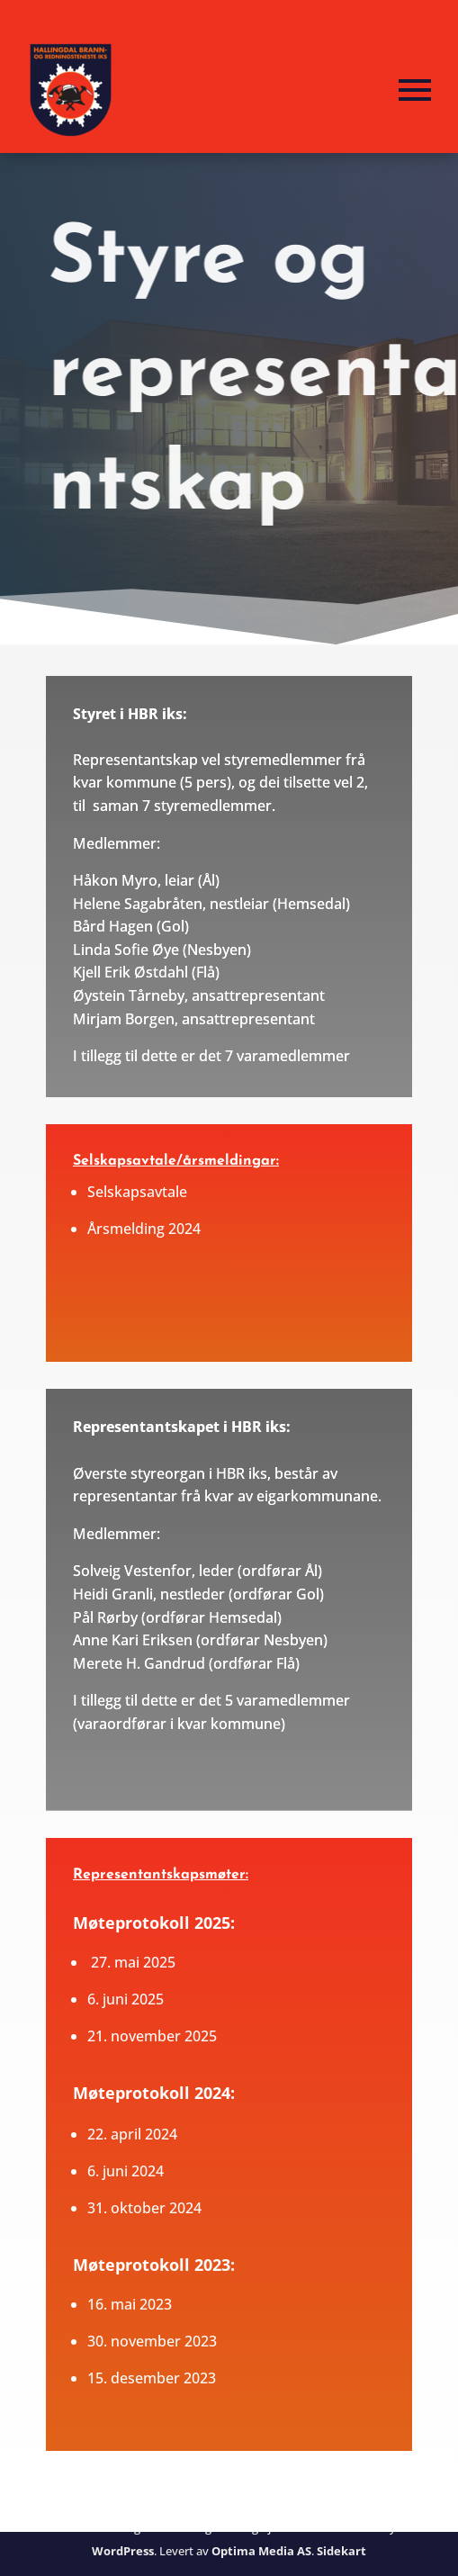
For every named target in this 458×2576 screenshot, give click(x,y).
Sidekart (341, 2551)
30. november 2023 (152, 2341)
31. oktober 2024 (144, 2208)
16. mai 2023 (129, 2304)
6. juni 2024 (125, 2171)
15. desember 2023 (151, 2378)
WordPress (123, 2551)
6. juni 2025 (125, 1999)
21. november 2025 (152, 2036)
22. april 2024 (132, 2134)
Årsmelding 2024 (144, 1228)
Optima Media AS (261, 2551)
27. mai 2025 (133, 1962)
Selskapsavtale (137, 1192)
